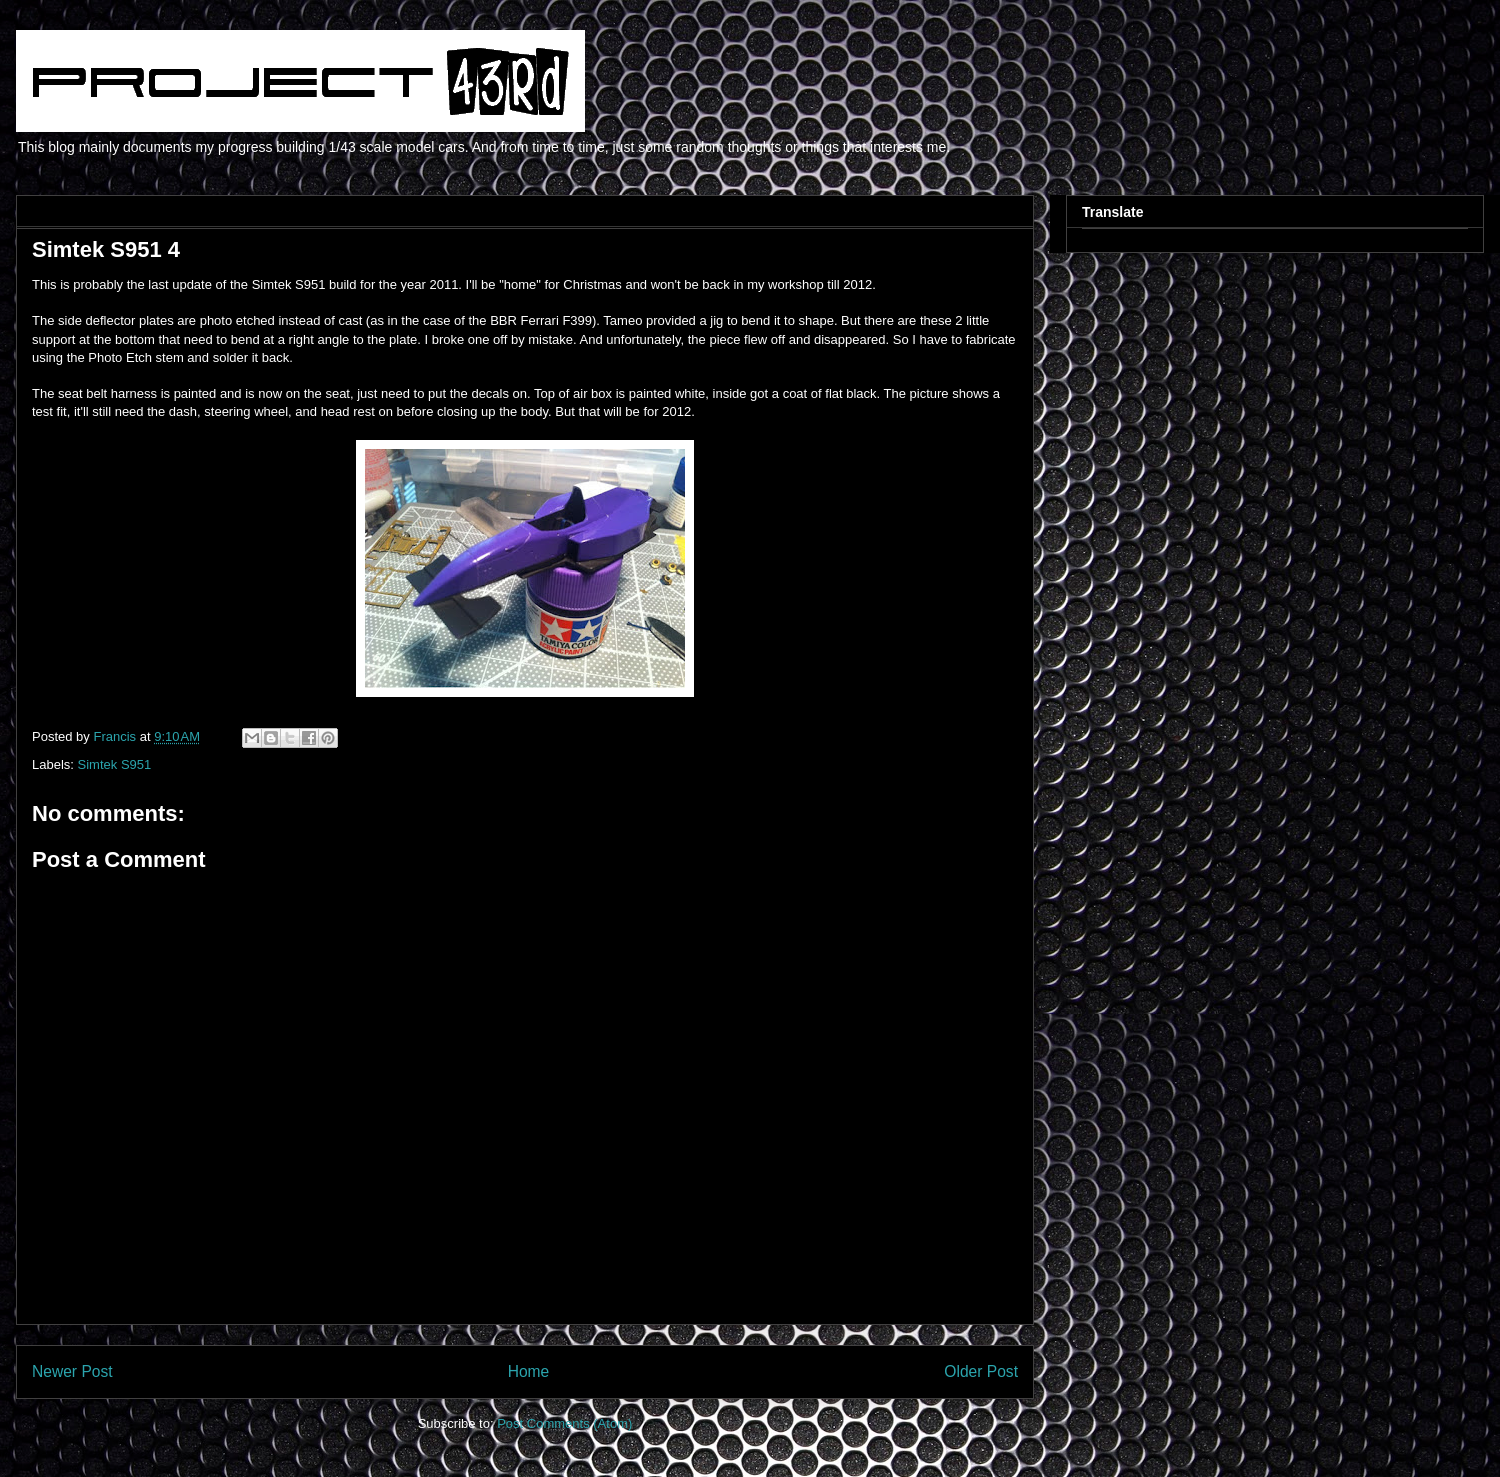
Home (529, 1371)
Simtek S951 (115, 764)
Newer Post (72, 1371)
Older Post (981, 1371)
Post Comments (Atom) (564, 1423)
